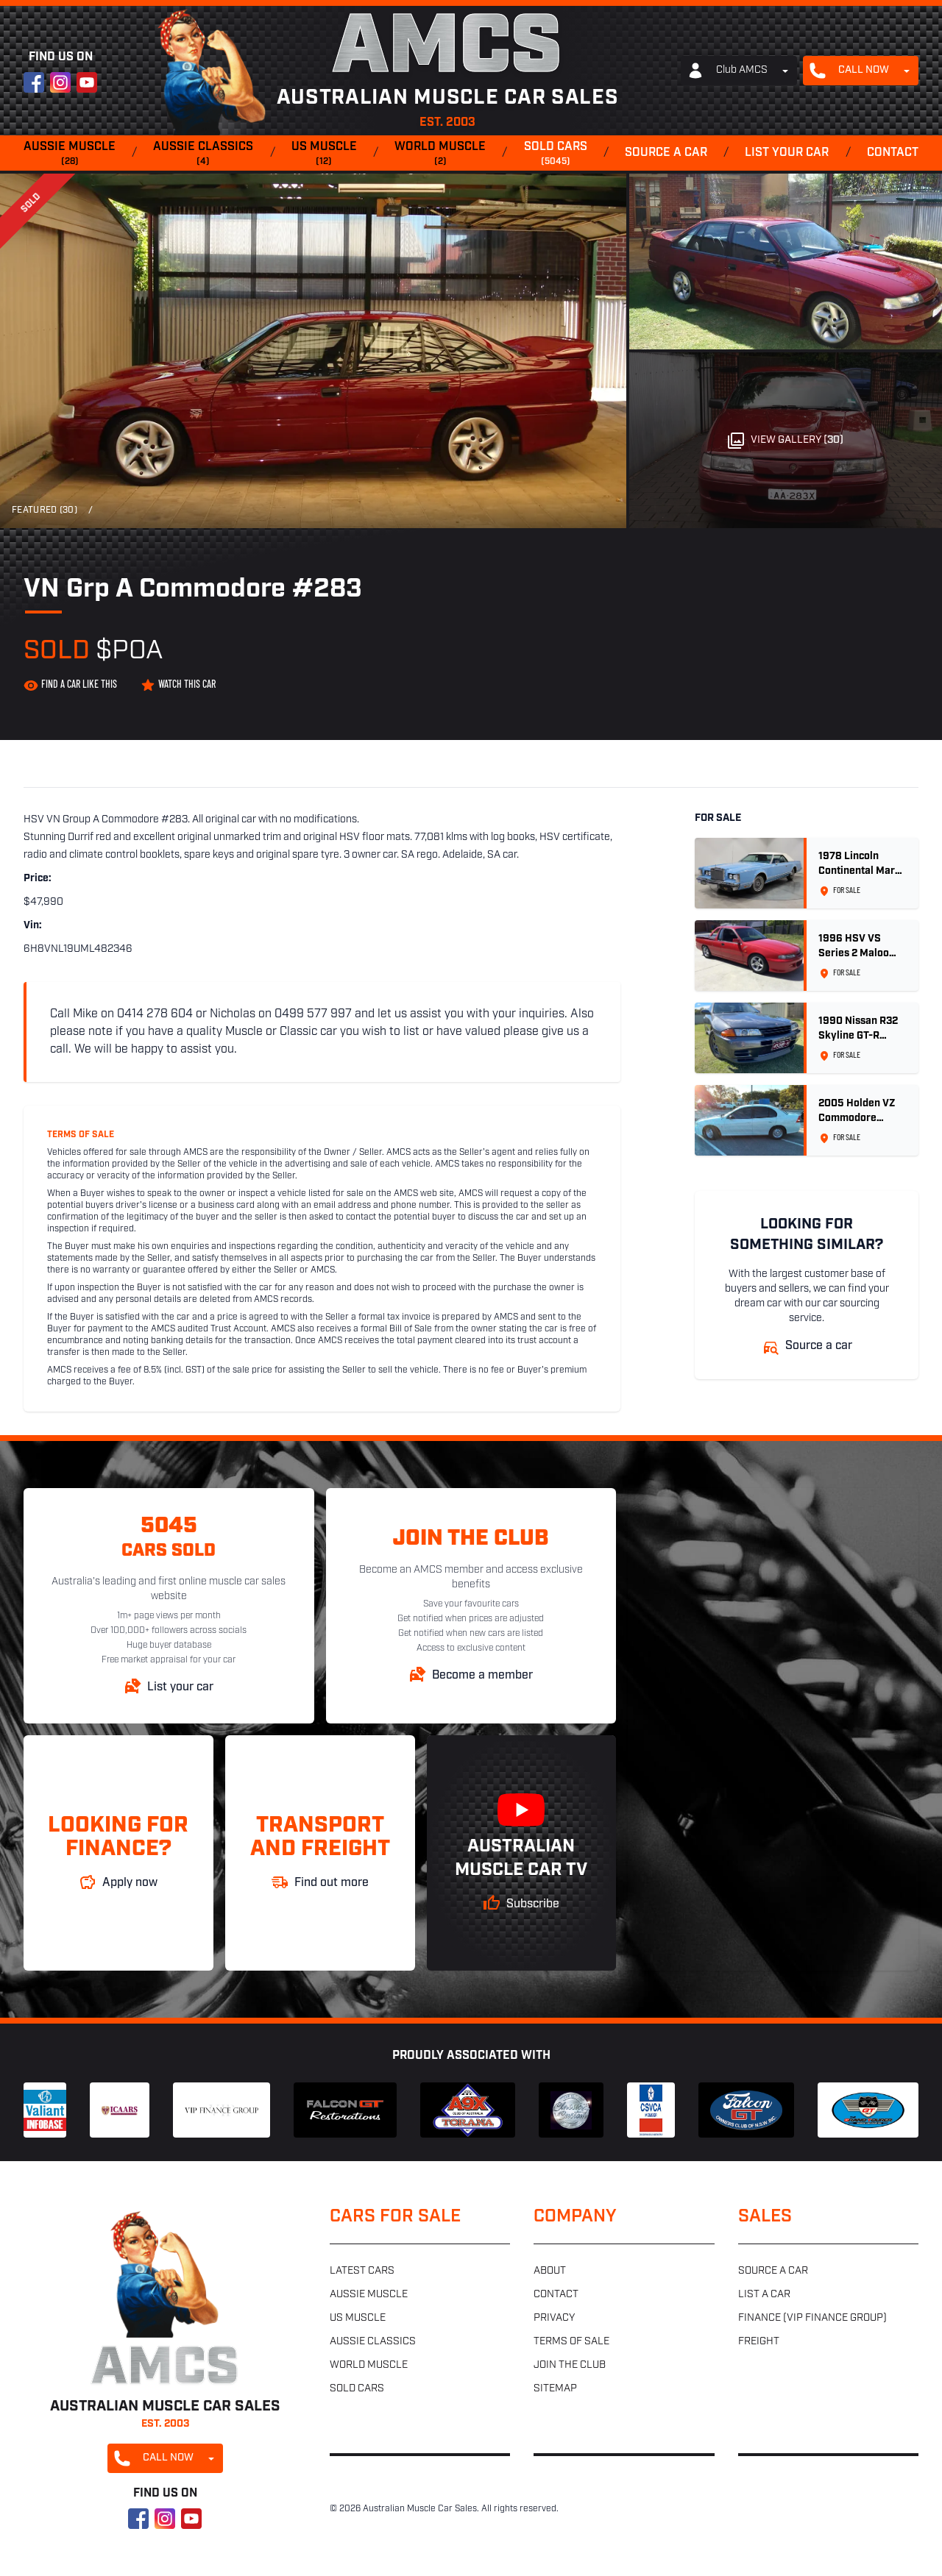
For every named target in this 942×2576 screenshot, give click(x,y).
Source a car (666, 153)
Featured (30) (44, 510)
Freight (758, 2341)
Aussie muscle (70, 154)
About (550, 2271)
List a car (764, 2294)
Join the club (570, 2365)
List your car (787, 153)
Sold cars (555, 154)
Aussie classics (203, 154)
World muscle (440, 154)
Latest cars (362, 2271)
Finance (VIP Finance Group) (812, 2318)
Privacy (554, 2318)
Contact (892, 153)
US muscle (324, 154)
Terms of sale (571, 2341)
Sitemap (555, 2388)
